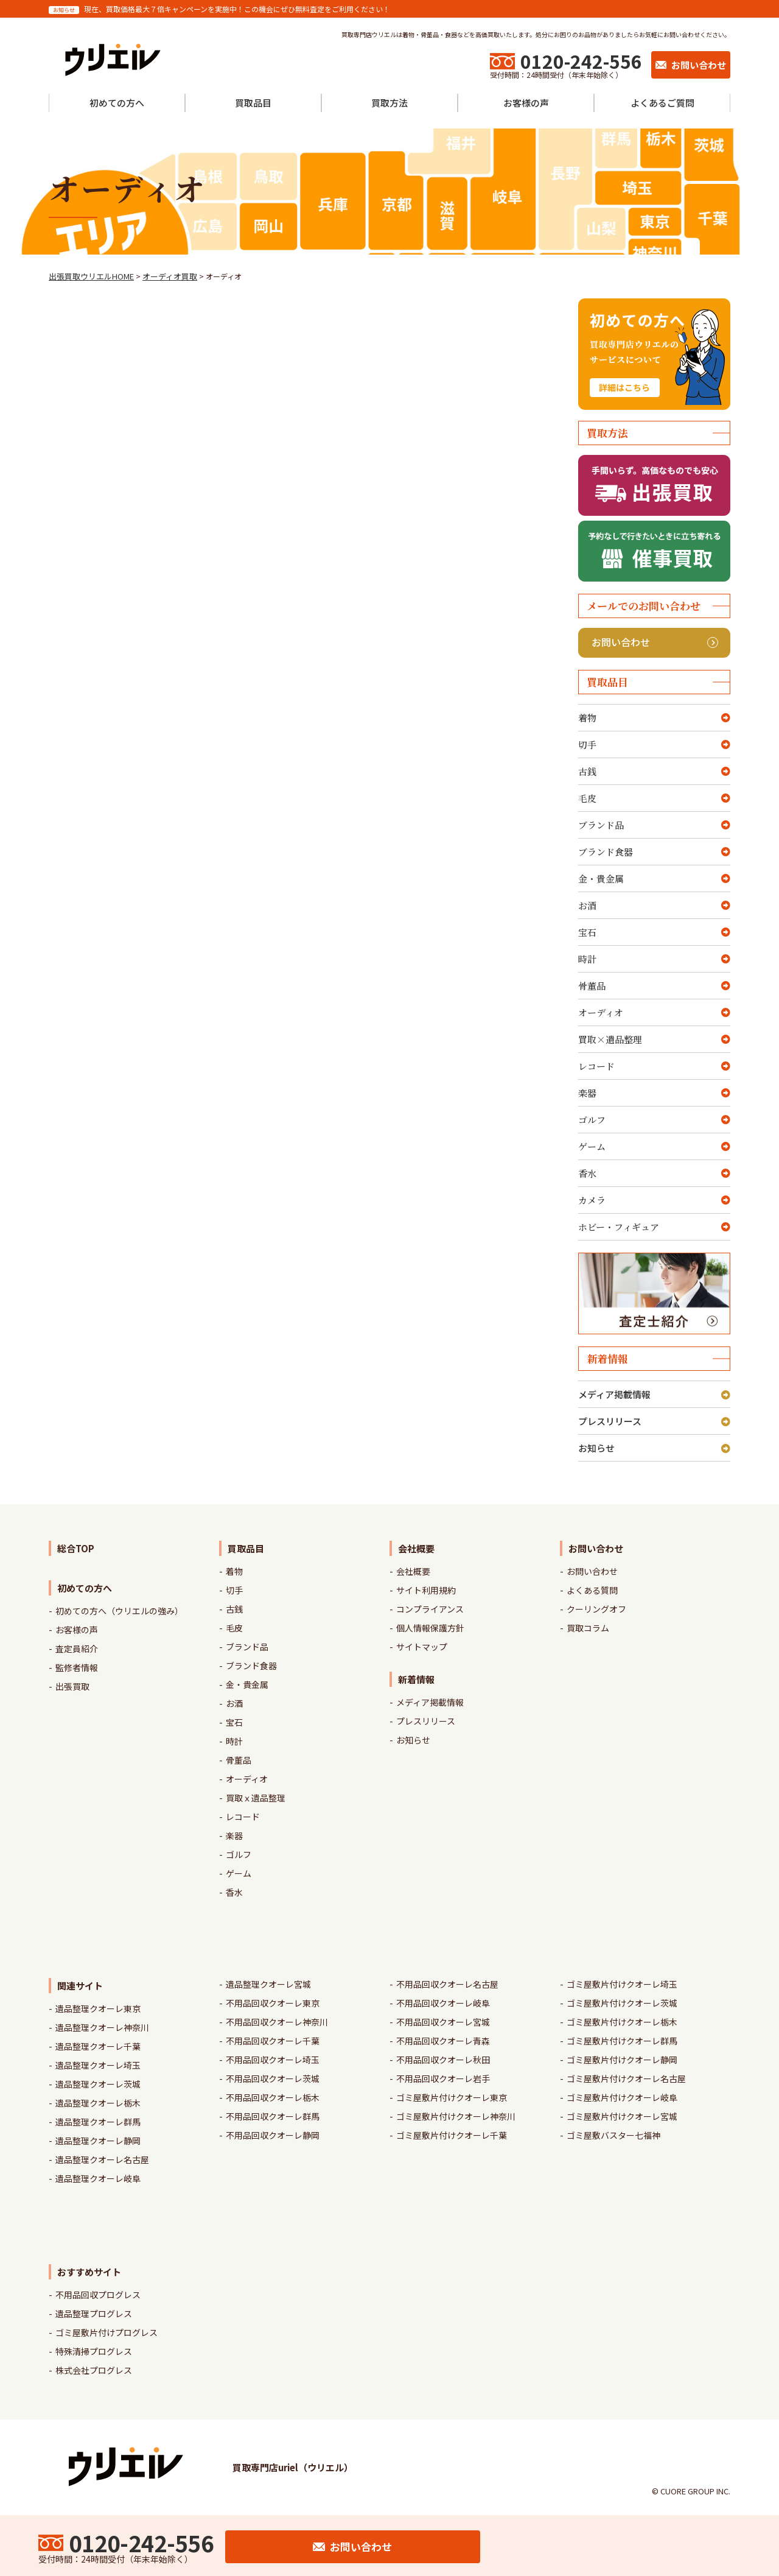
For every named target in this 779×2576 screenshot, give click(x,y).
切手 (587, 744)
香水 (587, 1173)
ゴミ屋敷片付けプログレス (106, 2332)
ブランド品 (601, 824)
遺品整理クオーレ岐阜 (98, 2178)
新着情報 (416, 1679)
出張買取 (72, 1686)
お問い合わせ (655, 642)
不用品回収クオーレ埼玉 (273, 2059)
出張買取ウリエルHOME (91, 276)
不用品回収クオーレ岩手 (443, 2078)
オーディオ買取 (169, 276)
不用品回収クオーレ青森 (443, 2041)
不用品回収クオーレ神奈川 (277, 2022)
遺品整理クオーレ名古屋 (102, 2159)
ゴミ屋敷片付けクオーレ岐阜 (622, 2097)
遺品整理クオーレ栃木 (98, 2103)
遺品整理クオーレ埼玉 (98, 2065)
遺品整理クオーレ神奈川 (102, 2027)
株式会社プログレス (93, 2370)
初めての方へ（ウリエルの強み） (119, 1611)
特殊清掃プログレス (93, 2351)
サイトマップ (421, 1647)
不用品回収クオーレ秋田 (443, 2059)
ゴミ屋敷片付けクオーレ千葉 (451, 2135)
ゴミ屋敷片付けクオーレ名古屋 (626, 2078)
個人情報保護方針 (430, 1628)
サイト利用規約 (426, 1590)
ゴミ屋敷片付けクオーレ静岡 (622, 2059)
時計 (587, 958)
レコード (596, 1066)
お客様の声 (76, 1630)
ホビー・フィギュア (618, 1226)
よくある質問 (592, 1590)
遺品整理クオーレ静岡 (98, 2140)
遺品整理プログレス (93, 2313)
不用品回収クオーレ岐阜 (443, 2003)
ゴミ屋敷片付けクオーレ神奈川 (455, 2116)
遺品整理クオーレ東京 (98, 2008)
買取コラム (588, 1628)
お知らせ (596, 1447)
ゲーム (592, 1146)
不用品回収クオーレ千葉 (273, 2041)
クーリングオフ (596, 1609)
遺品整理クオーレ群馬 (98, 2122)
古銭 (587, 771)
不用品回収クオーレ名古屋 (447, 1984)
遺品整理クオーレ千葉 (98, 2046)
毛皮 (587, 798)
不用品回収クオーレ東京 (273, 2003)
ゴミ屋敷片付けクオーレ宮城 (622, 2116)
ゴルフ (592, 1119)
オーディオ (600, 1012)
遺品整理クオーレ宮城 (268, 1984)
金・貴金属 (601, 878)
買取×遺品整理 (610, 1039)
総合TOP (75, 1548)
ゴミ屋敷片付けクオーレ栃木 (622, 2022)
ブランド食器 (605, 851)
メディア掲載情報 (614, 1394)
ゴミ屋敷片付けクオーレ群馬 (622, 2041)
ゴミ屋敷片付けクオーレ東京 (451, 2097)
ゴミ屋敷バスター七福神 (613, 2135)
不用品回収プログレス (98, 2295)
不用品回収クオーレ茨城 (273, 2078)
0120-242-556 (581, 61)
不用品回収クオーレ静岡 (273, 2135)
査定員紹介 (76, 1648)
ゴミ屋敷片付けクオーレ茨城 (622, 2003)
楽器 (587, 1092)
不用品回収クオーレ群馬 (273, 2116)
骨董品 (592, 985)
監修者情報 (76, 1667)
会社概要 (413, 1571)
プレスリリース (609, 1421)
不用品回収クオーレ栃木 (273, 2097)
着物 (587, 717)
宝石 (587, 932)
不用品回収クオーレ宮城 (443, 2022)
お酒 (587, 905)
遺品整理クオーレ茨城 (98, 2084)
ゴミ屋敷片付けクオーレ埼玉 (622, 1984)
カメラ (592, 1200)
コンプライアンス (430, 1609)
